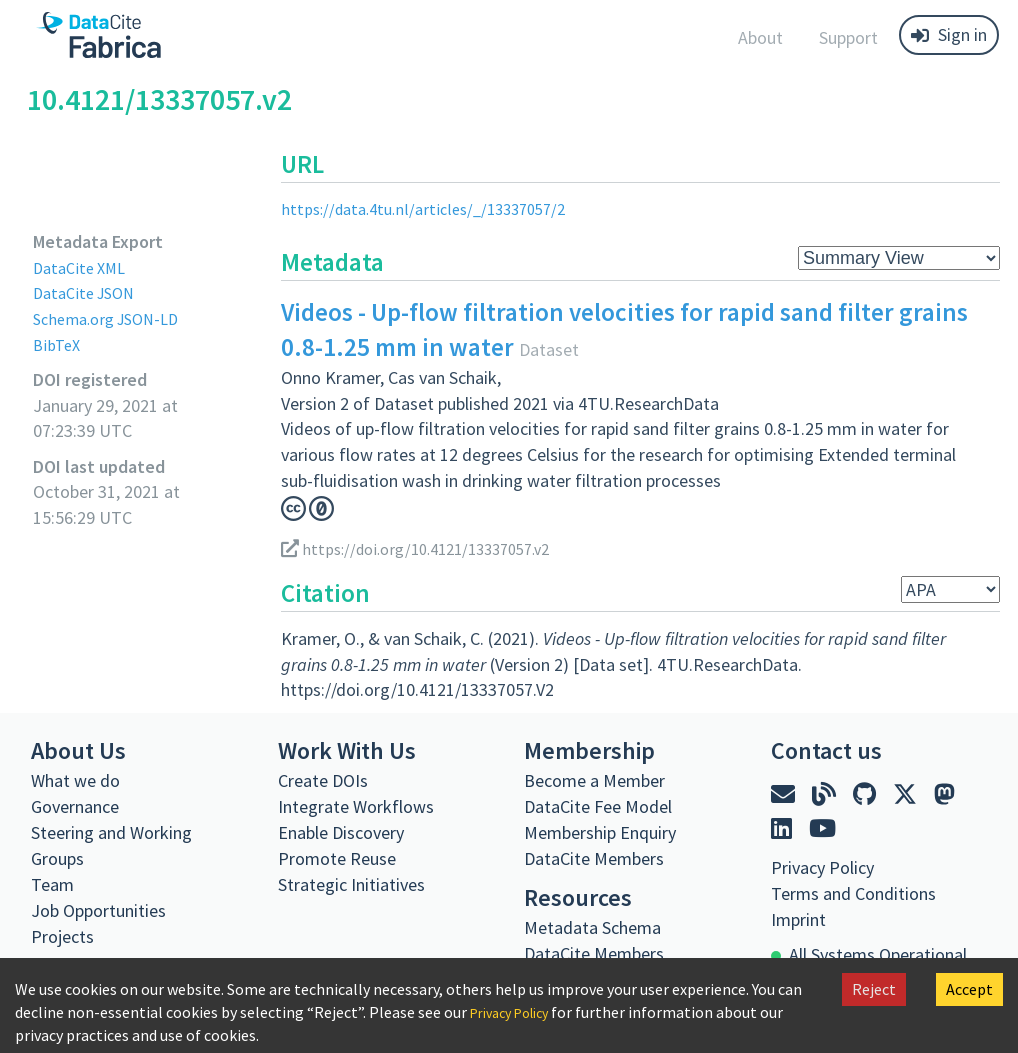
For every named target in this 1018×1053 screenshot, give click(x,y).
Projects (62, 936)
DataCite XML (84, 267)
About (760, 37)
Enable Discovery (341, 832)
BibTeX (58, 344)
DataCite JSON (89, 292)
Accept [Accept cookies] (969, 989)
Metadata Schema (592, 927)
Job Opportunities (98, 910)
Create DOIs (323, 780)
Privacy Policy (517, 1012)
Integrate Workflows (356, 806)
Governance (75, 806)
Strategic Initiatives (351, 884)
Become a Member (594, 780)
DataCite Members (594, 858)
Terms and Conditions (853, 893)
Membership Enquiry (600, 832)
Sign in (949, 34)
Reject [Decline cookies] (874, 989)
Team (52, 884)
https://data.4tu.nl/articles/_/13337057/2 (434, 208)
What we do (75, 780)
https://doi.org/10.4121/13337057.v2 (428, 548)
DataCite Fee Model (598, 806)
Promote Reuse (337, 858)
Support (848, 37)
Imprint (798, 919)
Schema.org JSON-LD (113, 318)
